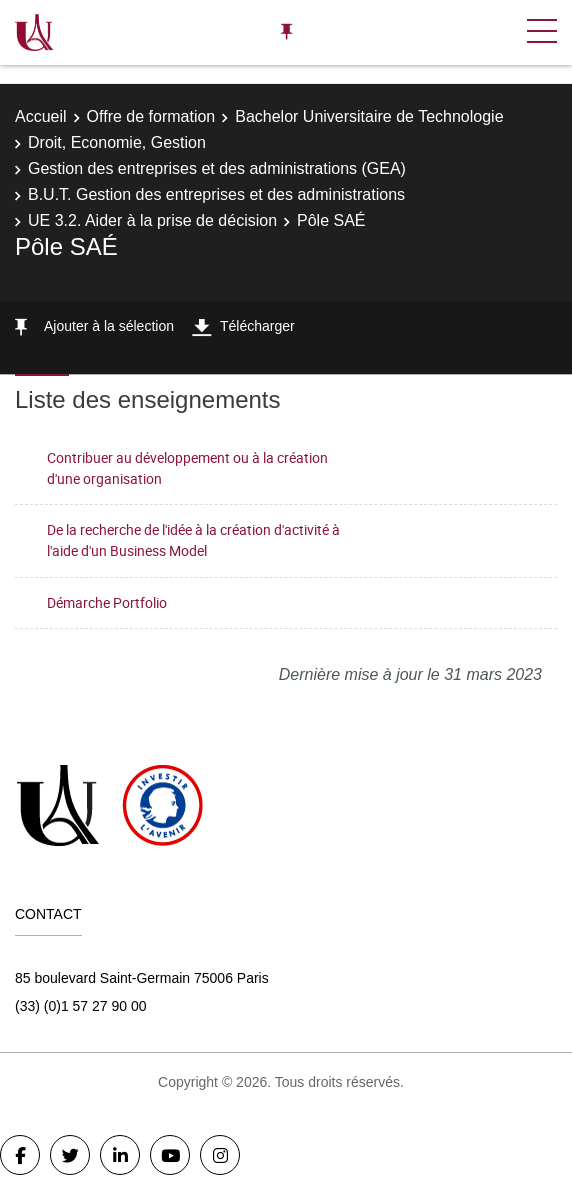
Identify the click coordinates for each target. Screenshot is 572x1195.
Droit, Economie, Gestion (117, 142)
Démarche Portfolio (107, 602)
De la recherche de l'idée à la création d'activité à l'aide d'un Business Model (193, 540)
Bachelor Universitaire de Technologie (369, 116)
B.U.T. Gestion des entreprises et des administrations (216, 194)
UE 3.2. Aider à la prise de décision (152, 220)
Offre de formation (151, 116)
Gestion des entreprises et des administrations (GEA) (217, 168)
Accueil (41, 116)
